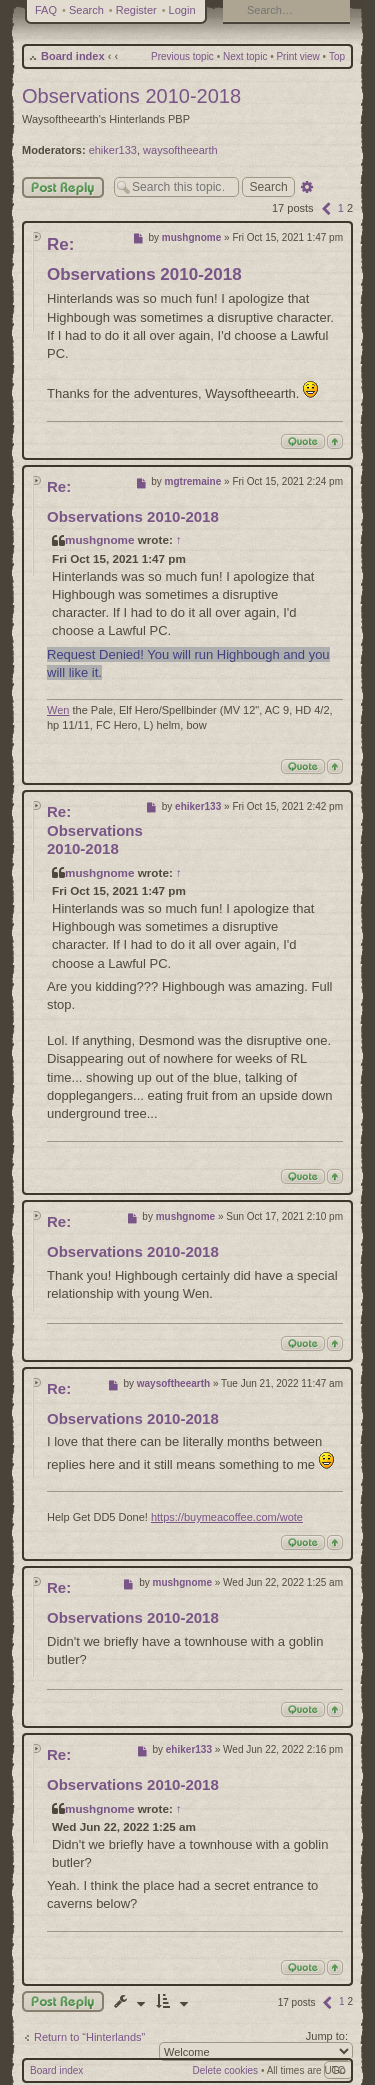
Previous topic (182, 56)
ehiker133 (113, 150)
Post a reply (63, 2001)
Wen (58, 710)
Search (86, 10)
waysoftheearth (180, 150)
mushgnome (191, 237)
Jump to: (327, 2036)
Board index (73, 56)
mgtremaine (193, 481)
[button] (326, 208)
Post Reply (63, 187)
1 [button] (341, 208)
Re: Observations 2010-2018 (95, 830)
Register (136, 10)
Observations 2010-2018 (131, 96)
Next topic (245, 56)
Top (337, 56)
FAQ (46, 10)
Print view (297, 56)
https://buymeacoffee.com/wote (227, 1517)
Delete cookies (226, 2070)
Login (182, 10)
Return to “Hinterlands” (89, 2037)
